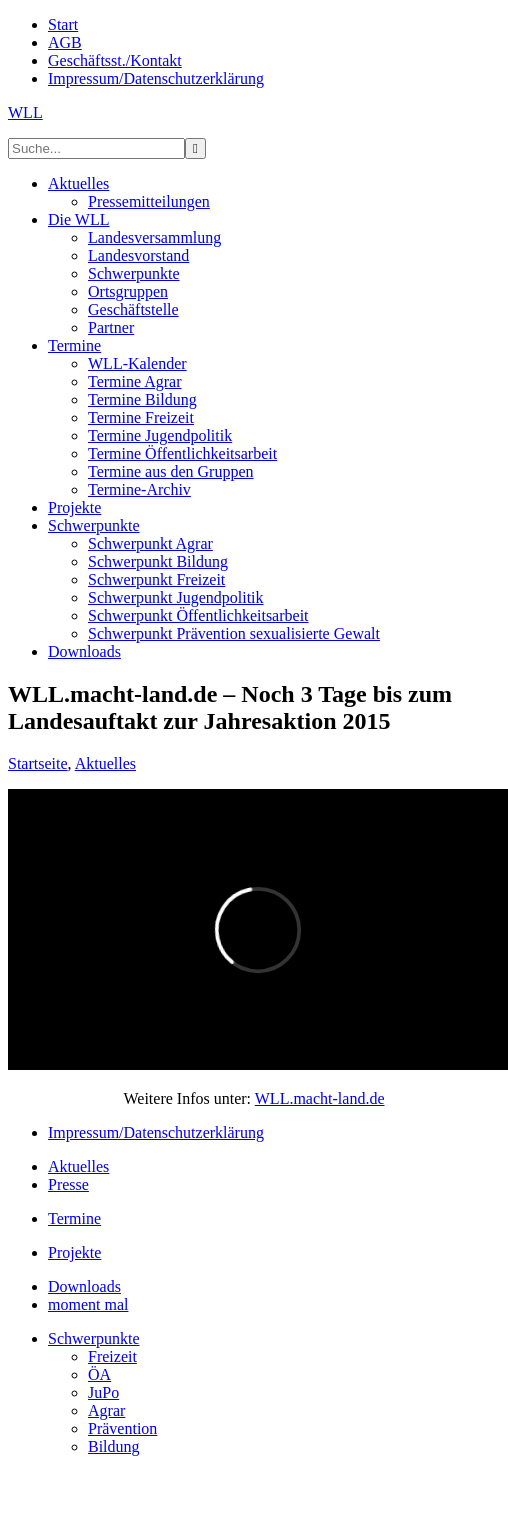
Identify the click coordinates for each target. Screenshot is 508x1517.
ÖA (99, 1374)
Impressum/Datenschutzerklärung (156, 1132)
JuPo (103, 1392)
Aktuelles (105, 763)
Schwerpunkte (94, 1338)
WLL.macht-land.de (320, 1098)
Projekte (74, 1252)
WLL (25, 112)
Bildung (114, 1446)
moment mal (88, 1304)
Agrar (106, 1410)
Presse (68, 1184)
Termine (74, 1218)
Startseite (38, 763)
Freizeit (112, 1356)
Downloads (84, 1286)
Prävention (122, 1428)
